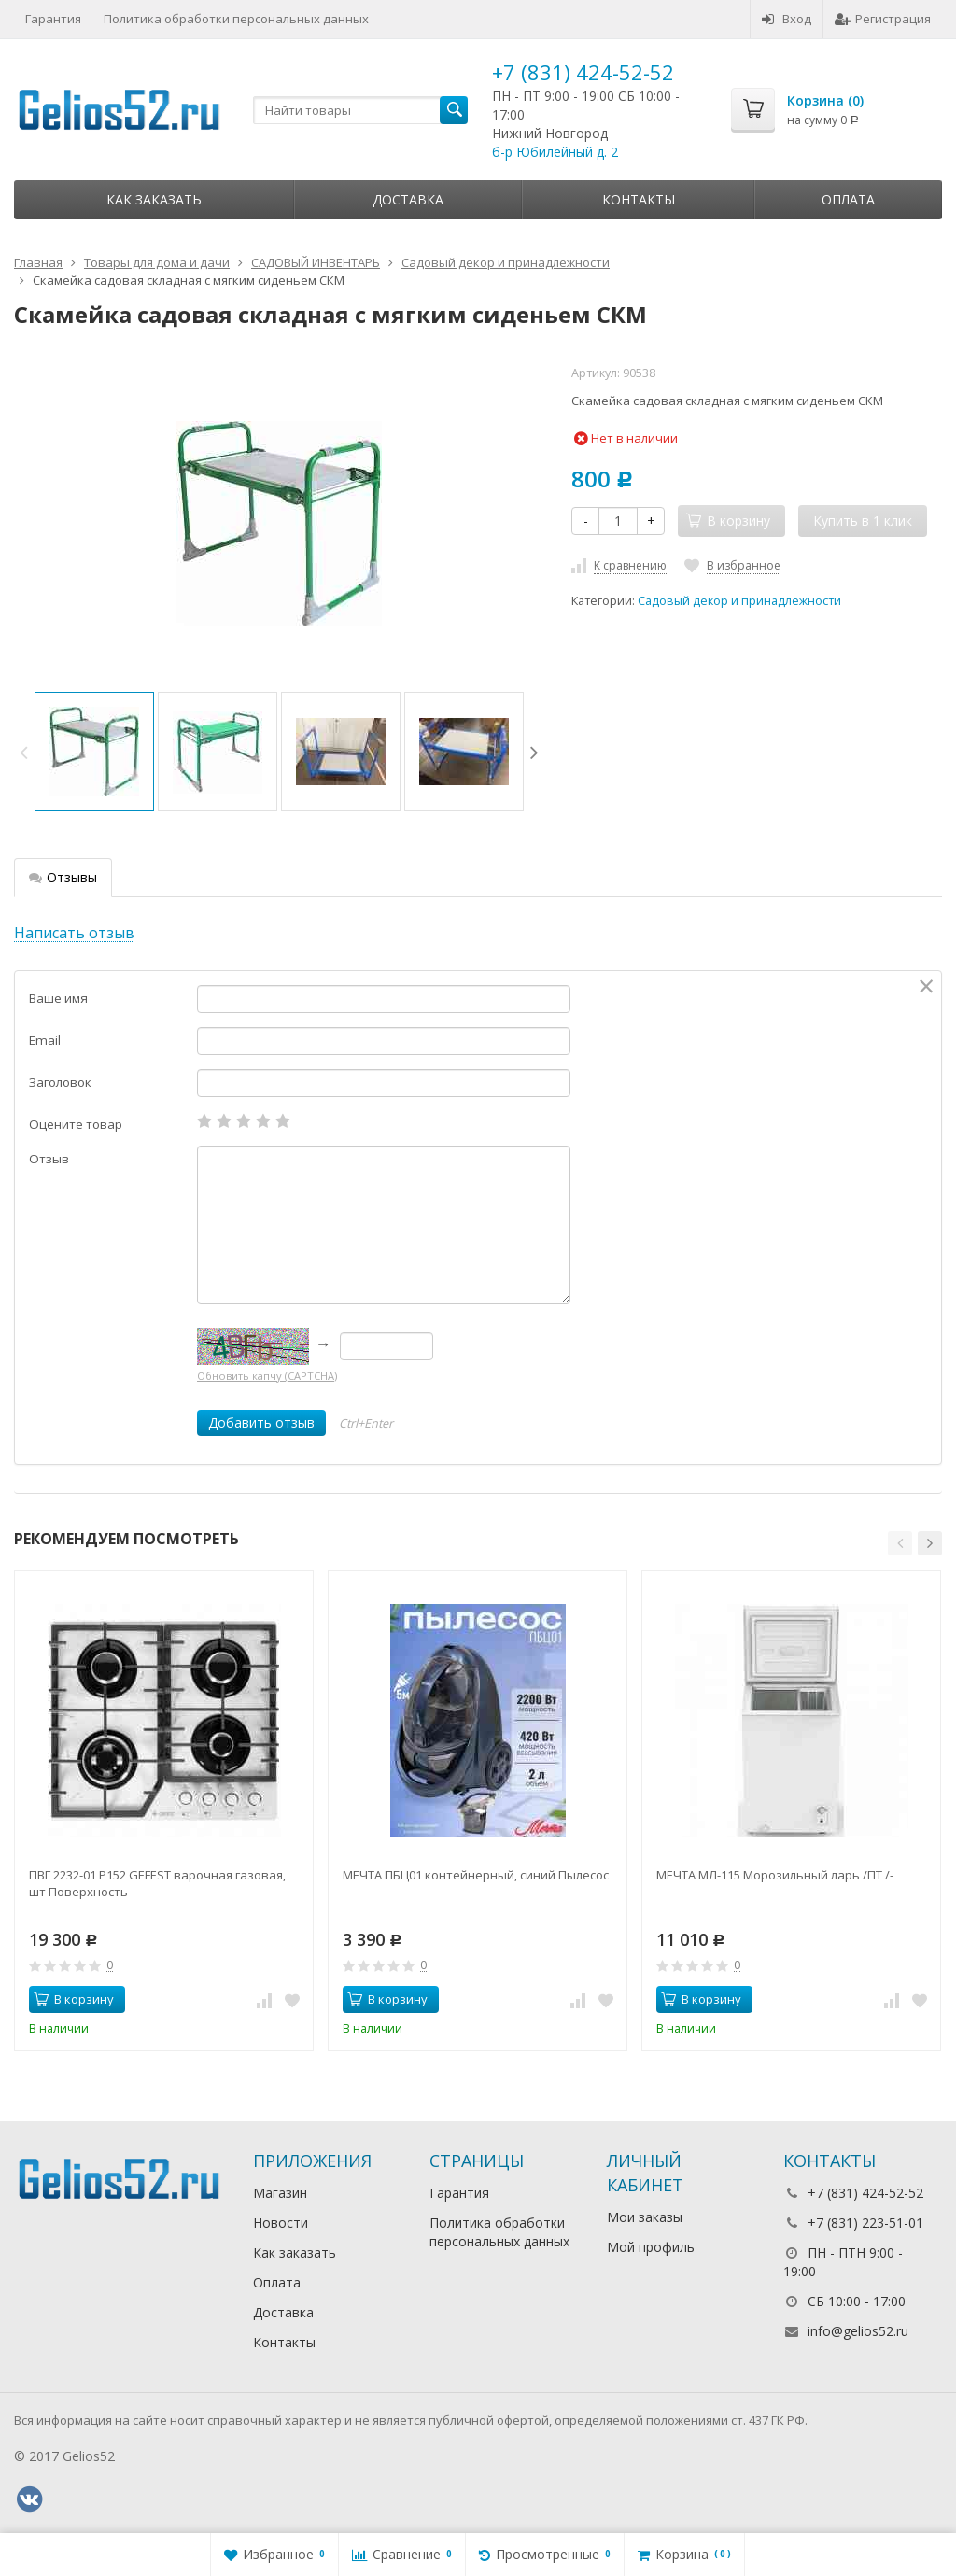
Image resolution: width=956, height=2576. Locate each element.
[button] (900, 1543)
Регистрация (883, 18)
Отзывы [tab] (63, 877)
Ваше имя (58, 998)
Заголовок (60, 1082)
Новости (280, 2222)
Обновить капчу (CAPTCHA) (267, 1376)
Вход (786, 18)
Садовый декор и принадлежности (739, 601)
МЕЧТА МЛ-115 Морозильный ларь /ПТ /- (774, 1874)
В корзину (74, 1999)
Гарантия (53, 18)
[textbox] (360, 110)
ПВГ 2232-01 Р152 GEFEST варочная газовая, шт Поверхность (157, 1883)
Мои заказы (644, 2217)
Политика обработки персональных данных (236, 18)
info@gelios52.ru (858, 2331)
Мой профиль (651, 2247)
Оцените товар (75, 1124)
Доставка (408, 199)
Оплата (848, 199)
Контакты (638, 199)
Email (45, 1040)
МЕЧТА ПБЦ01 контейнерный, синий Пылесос (476, 1874)
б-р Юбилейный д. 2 (555, 152)
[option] (94, 751)
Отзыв (49, 1158)
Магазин (280, 2193)
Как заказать (154, 199)
